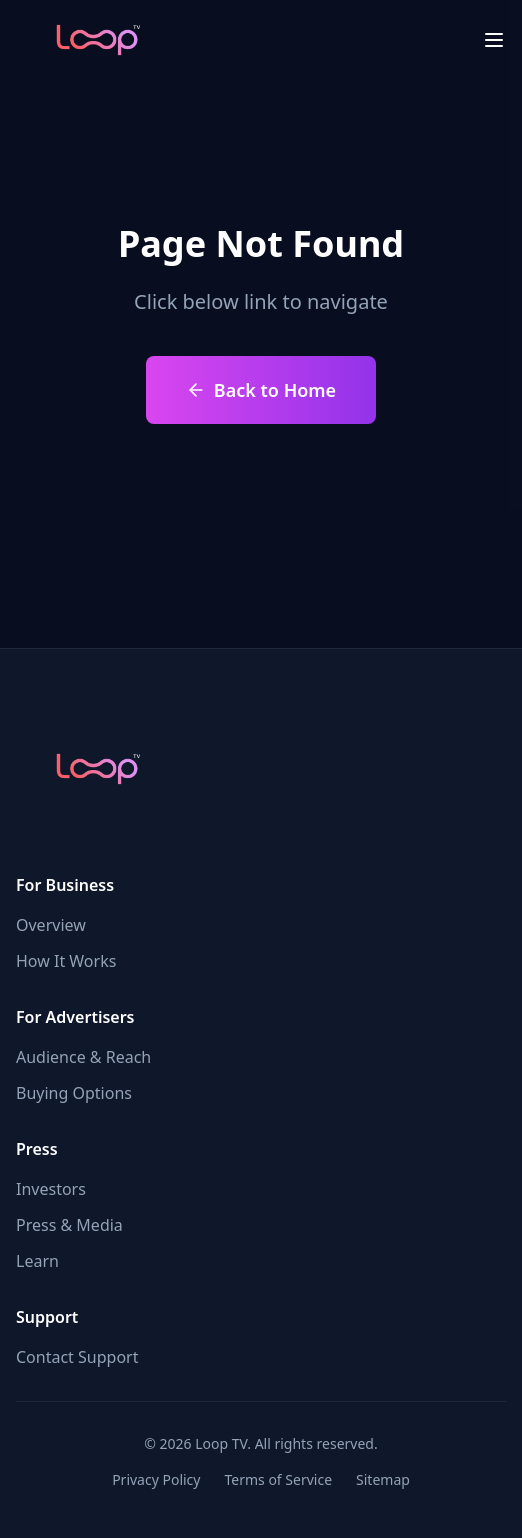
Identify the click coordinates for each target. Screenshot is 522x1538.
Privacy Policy (156, 1479)
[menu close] (494, 40)
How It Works (66, 961)
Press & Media (69, 1225)
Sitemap (383, 1479)
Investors (51, 1189)
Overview (51, 925)
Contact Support (77, 1357)
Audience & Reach (83, 1057)
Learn (37, 1261)
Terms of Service (278, 1479)
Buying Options (74, 1093)
